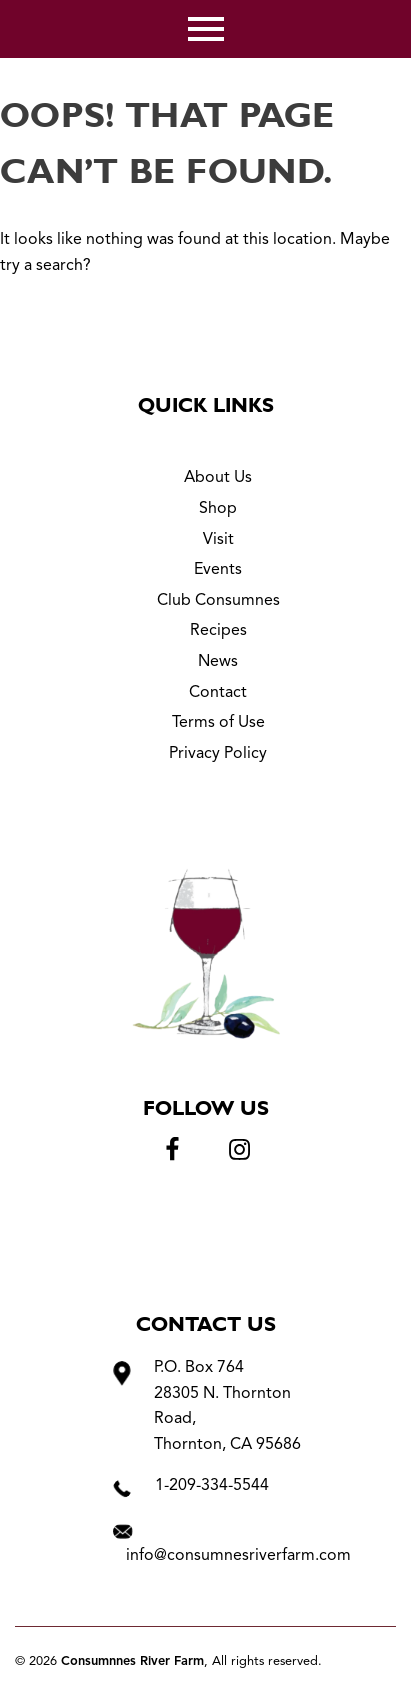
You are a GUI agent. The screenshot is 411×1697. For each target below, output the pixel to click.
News (218, 662)
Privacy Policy (218, 754)
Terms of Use (218, 723)
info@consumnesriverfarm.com (238, 1556)
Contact (218, 693)
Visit (218, 540)
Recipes (218, 631)
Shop (218, 509)
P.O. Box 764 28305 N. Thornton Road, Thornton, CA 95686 (227, 1406)
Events (218, 570)
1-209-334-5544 (212, 1486)
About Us (218, 478)
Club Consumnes (218, 601)
